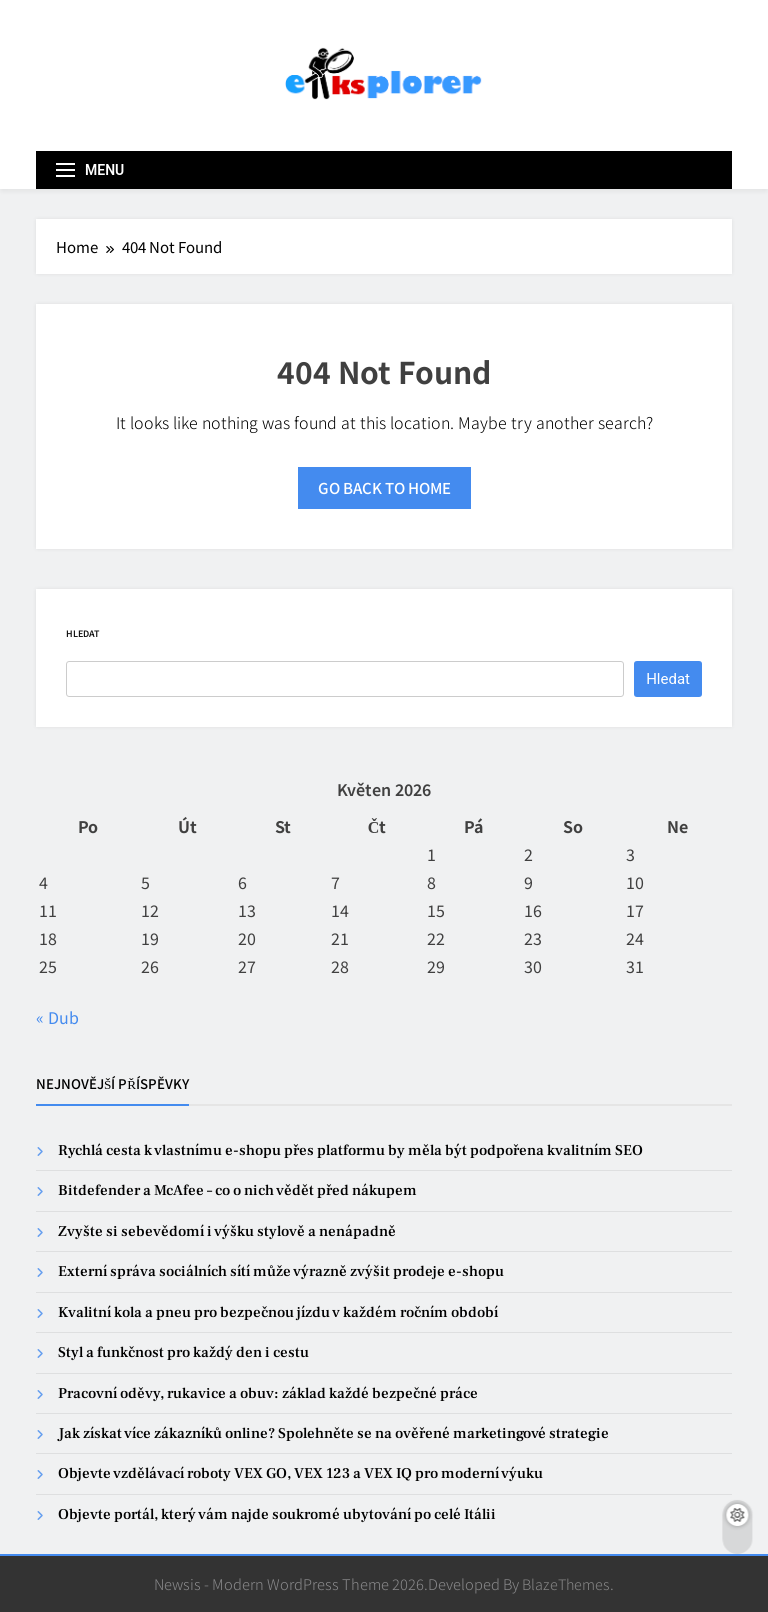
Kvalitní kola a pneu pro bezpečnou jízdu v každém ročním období (278, 1312)
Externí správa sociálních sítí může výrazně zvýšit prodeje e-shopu (281, 1271)
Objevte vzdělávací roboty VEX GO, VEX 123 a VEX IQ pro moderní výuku (300, 1473)
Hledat (82, 633)
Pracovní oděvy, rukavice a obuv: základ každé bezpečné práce (268, 1393)
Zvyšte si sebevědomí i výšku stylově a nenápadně (227, 1231)
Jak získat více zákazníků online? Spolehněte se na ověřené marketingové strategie (333, 1433)
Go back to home (384, 487)
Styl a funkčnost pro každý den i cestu (183, 1352)
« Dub (57, 1017)
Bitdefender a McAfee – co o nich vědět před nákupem (237, 1190)
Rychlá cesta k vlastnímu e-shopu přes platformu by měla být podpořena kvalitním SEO (350, 1150)
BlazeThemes (566, 1583)
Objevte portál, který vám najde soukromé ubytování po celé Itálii (277, 1514)
